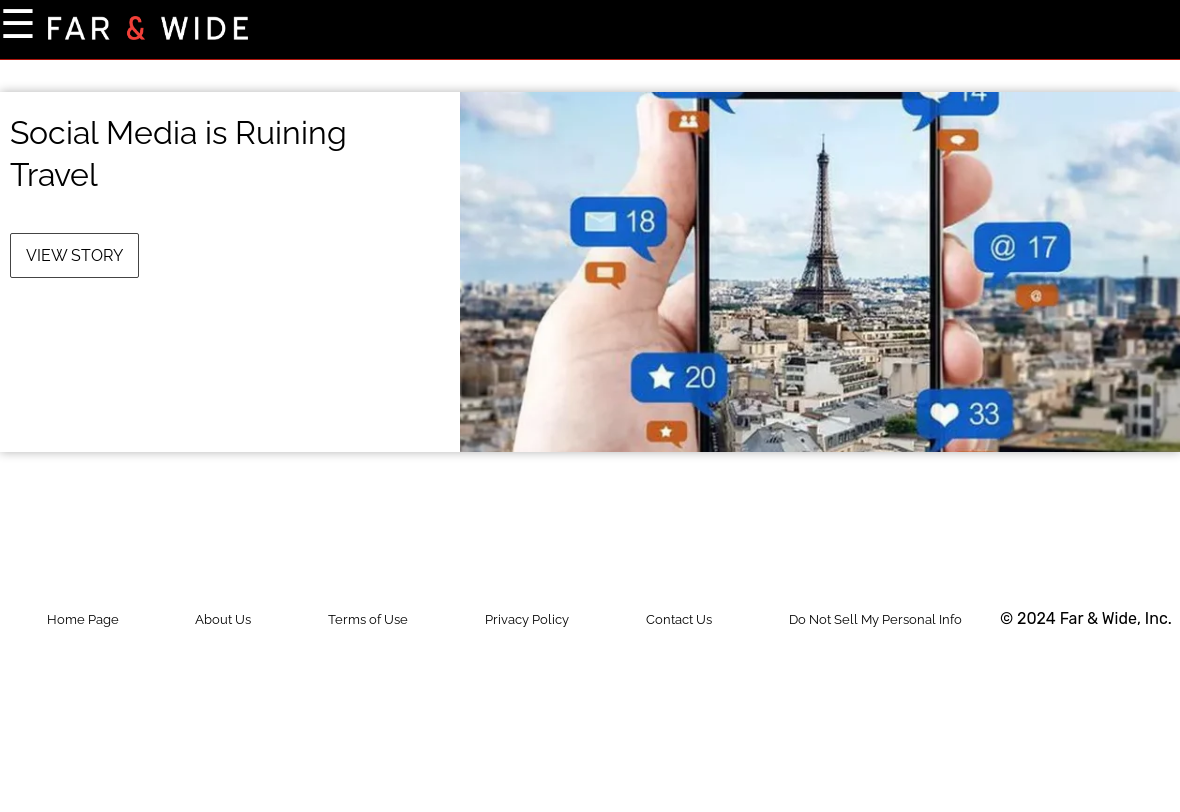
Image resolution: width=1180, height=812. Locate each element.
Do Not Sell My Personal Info (875, 619)
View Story (74, 255)
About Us (223, 619)
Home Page (83, 619)
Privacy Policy (527, 619)
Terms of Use (368, 619)
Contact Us (679, 619)
